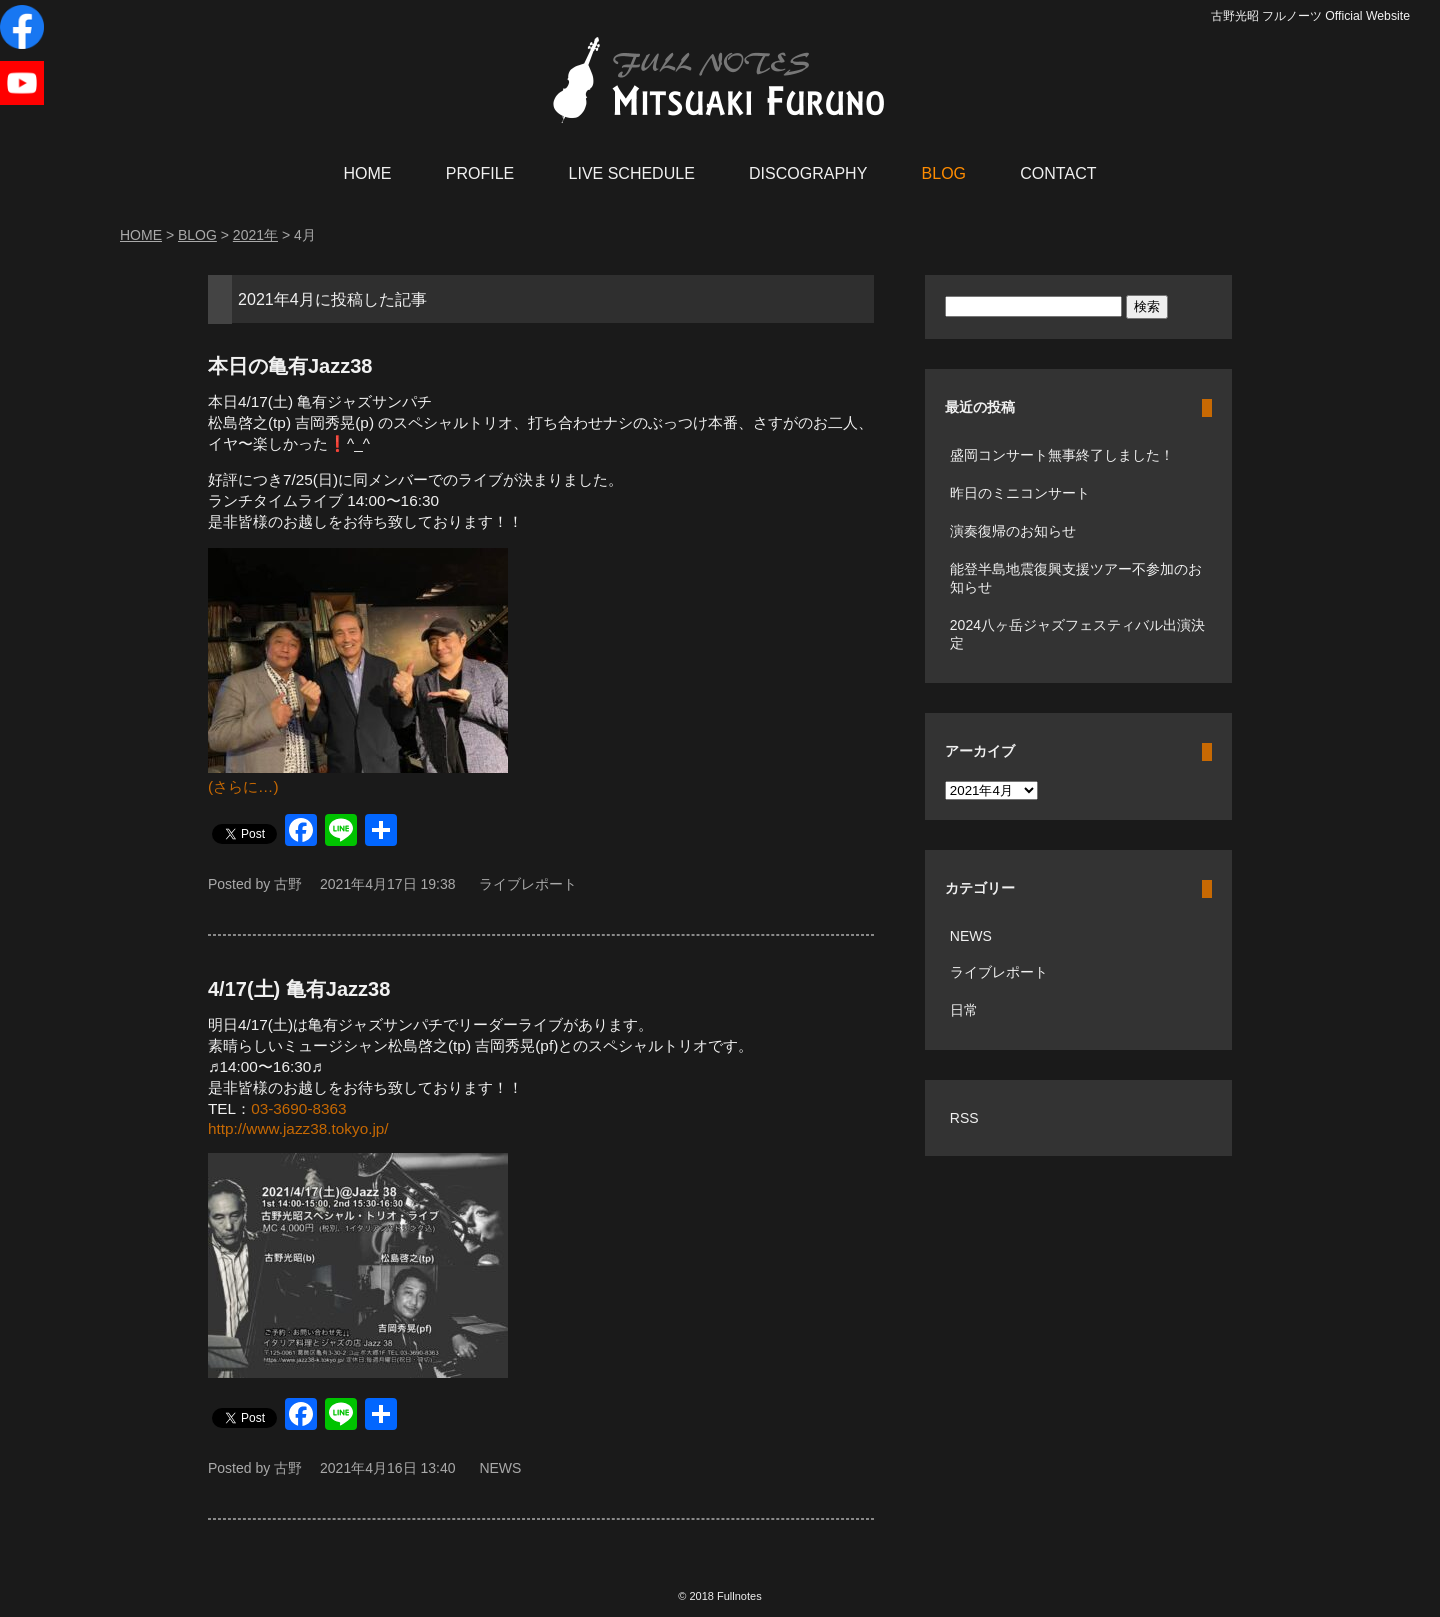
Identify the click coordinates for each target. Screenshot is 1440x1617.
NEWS (500, 1468)
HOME (368, 173)
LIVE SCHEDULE (632, 173)
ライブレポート (528, 884)
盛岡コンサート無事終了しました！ (1062, 455)
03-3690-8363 (298, 1108)
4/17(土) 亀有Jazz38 (299, 989)
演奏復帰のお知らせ (1013, 531)
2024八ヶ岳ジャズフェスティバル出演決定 (1077, 634)
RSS (964, 1118)
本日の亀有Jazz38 (290, 366)
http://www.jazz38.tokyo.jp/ (298, 1128)
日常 (964, 1010)
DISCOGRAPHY (808, 173)
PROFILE (480, 173)
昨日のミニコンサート (1020, 493)
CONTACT (1058, 173)
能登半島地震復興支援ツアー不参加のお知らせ (1076, 578)
